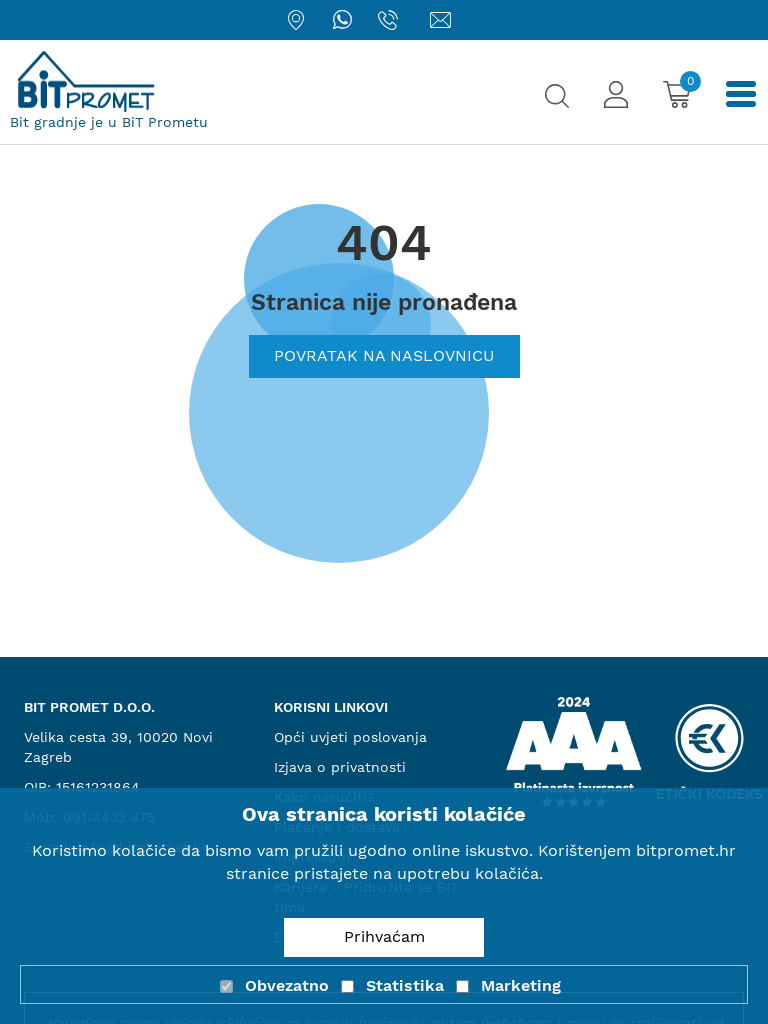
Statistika (405, 985)
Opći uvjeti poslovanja (350, 737)
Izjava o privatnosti (340, 767)
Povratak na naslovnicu (384, 355)
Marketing (521, 985)
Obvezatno (287, 985)
